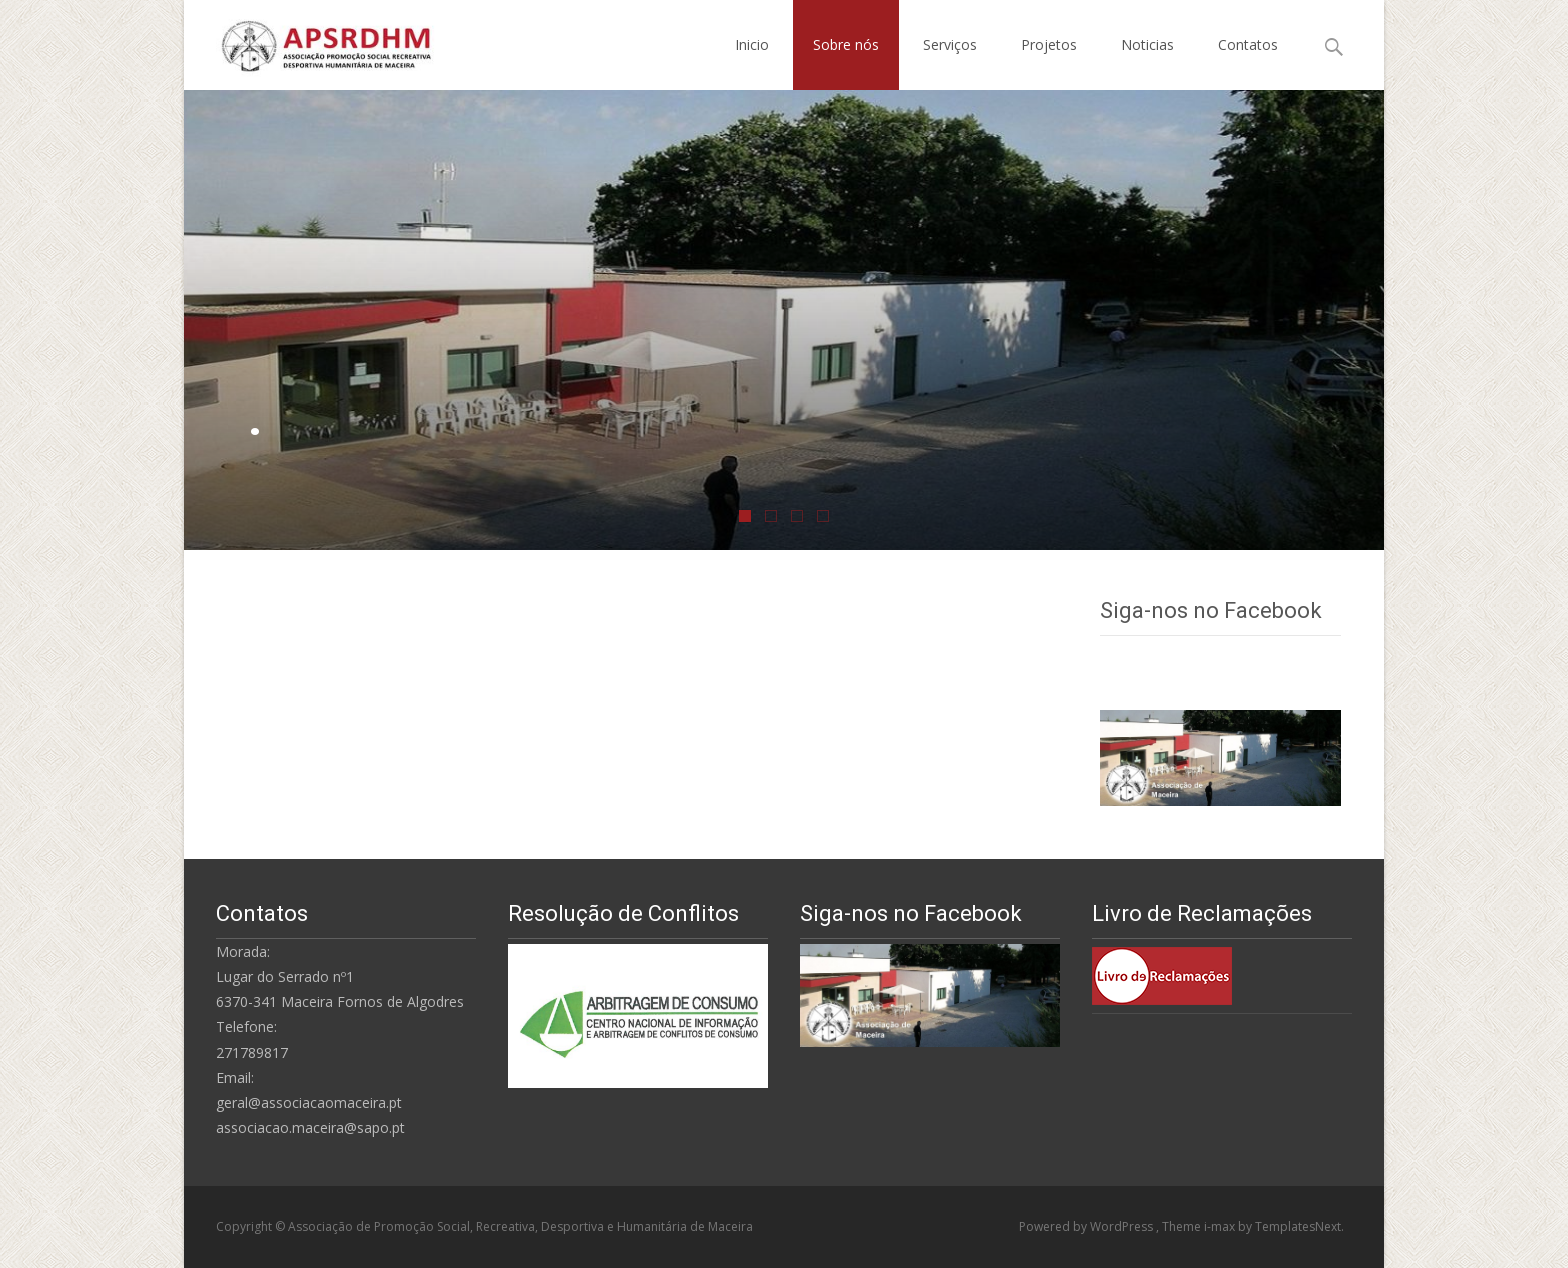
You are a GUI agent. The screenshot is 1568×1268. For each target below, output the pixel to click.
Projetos (1049, 44)
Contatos (1248, 44)
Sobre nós (846, 44)
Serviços (950, 44)
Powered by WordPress (1087, 1226)
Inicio (752, 44)
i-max (1221, 1226)
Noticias (1147, 44)
